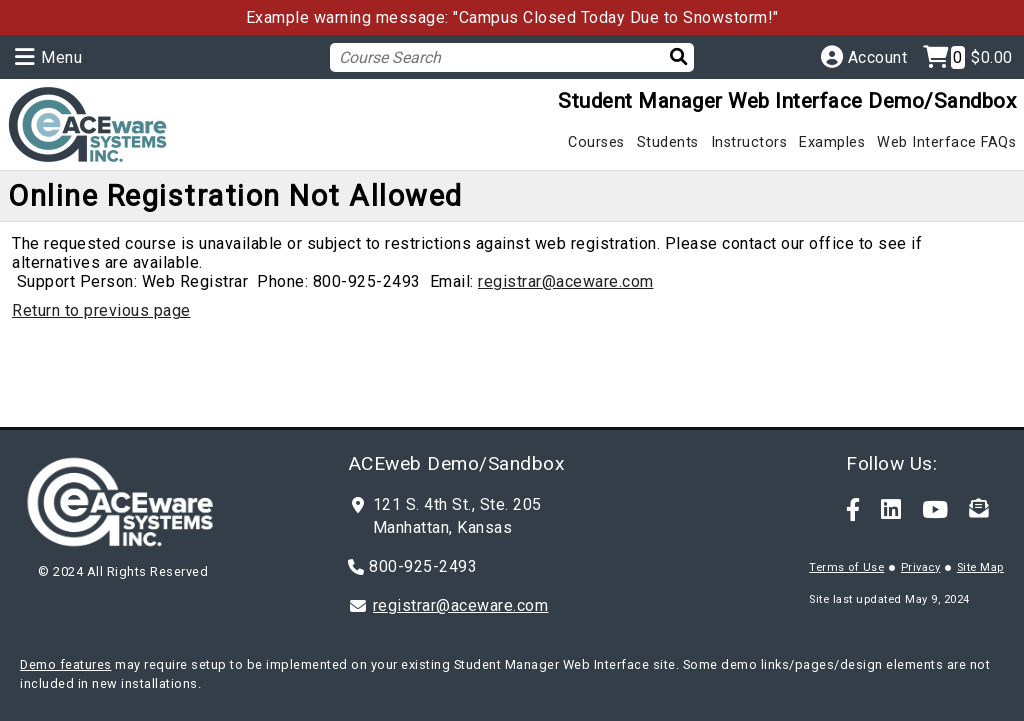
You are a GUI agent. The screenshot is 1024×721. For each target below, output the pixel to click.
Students (668, 142)
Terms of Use (846, 567)
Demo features (66, 664)
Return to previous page (101, 310)
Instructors (749, 142)
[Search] (668, 56)
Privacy (921, 567)
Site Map (980, 567)
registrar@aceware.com (566, 281)
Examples (832, 142)
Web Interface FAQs (946, 142)
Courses (596, 142)
